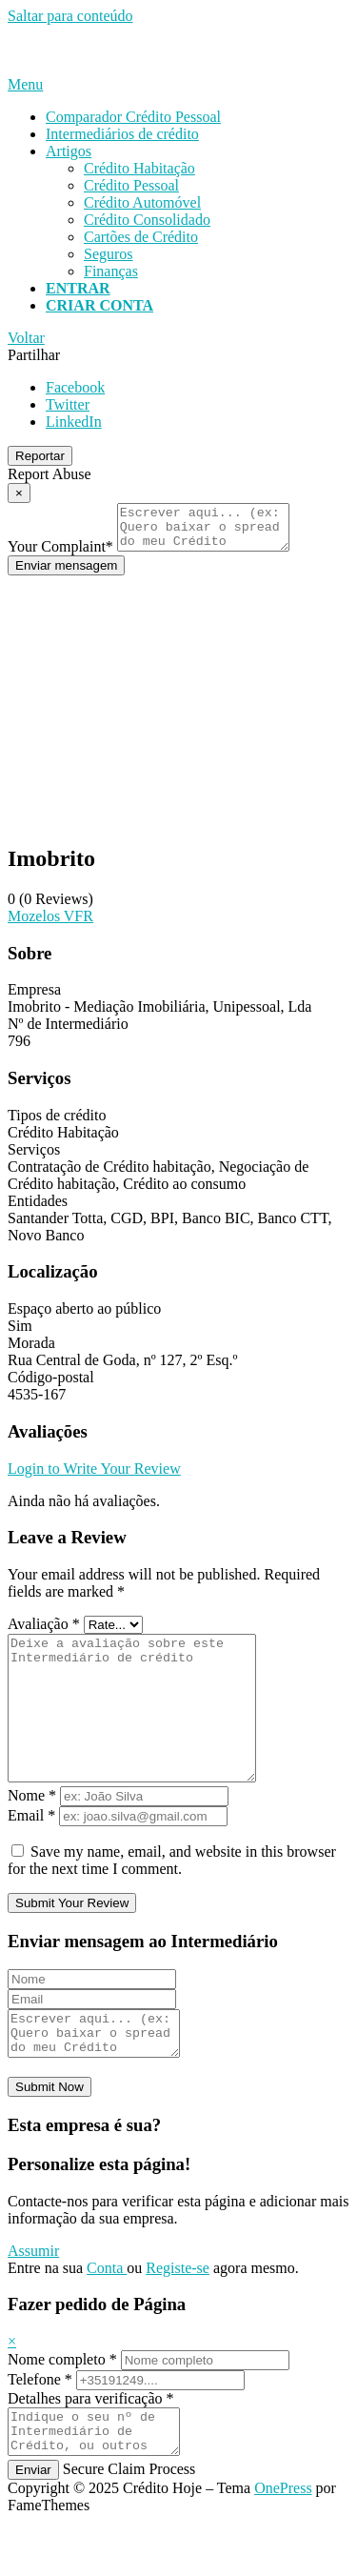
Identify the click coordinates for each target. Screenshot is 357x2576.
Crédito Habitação (139, 168)
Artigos (68, 151)
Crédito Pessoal (131, 185)
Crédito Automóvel (142, 202)
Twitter (67, 404)
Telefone (40, 2425)
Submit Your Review (72, 1940)
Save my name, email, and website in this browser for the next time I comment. (172, 1897)
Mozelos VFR (50, 924)
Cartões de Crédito (141, 237)
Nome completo (62, 2405)
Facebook (75, 387)
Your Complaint (60, 555)
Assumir (33, 2296)
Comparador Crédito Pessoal (133, 117)
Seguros (108, 254)
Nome (32, 1832)
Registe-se (177, 2313)
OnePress (282, 2542)
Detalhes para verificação (91, 2444)
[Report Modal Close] (19, 493)
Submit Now (49, 2132)
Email (31, 1852)
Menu (25, 84)
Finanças (111, 271)
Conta (107, 2313)
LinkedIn (74, 421)
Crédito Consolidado (147, 219)
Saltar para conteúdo (70, 16)
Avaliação (44, 1632)
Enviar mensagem (66, 574)
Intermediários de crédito (122, 134)
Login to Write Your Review (94, 1477)
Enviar (33, 2524)
